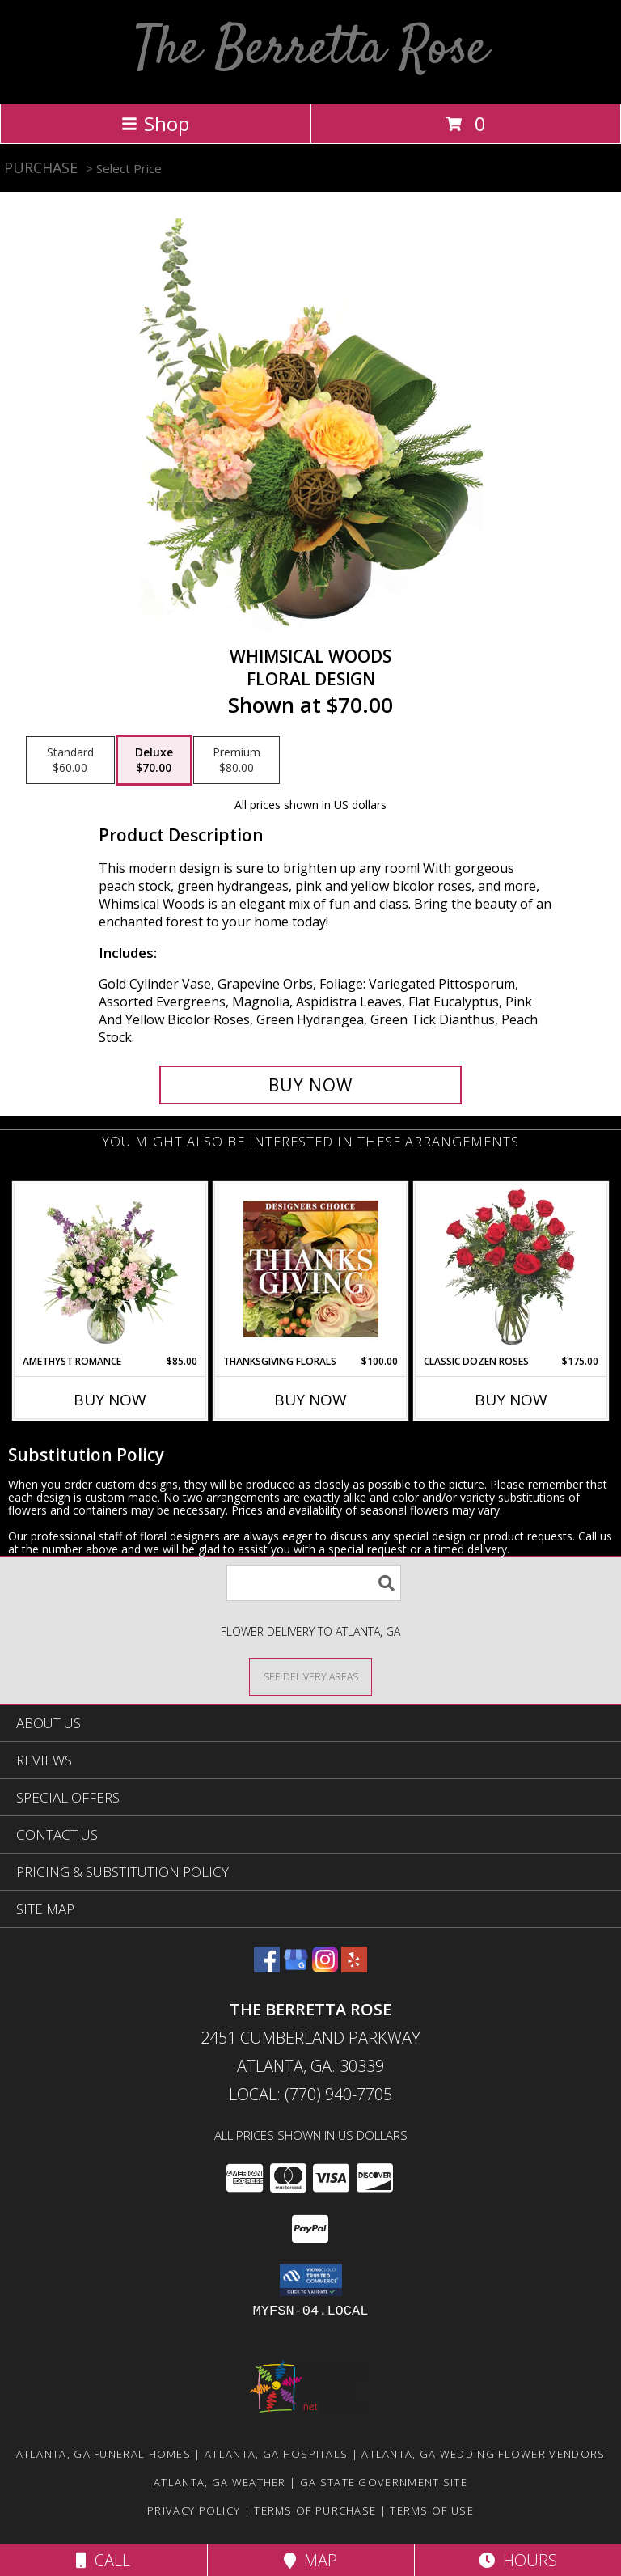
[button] (311, 2280)
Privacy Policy (193, 2510)
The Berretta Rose (311, 49)
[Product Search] (313, 1583)
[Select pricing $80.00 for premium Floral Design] (236, 760)
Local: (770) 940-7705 (310, 2094)
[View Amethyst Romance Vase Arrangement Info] (110, 1268)
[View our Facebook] (267, 1967)
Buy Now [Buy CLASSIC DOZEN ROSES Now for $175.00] (511, 1399)
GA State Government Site (383, 2482)
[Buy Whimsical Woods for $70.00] (310, 1085)
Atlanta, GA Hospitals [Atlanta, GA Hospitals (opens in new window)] (276, 2454)
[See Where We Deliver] (310, 1676)
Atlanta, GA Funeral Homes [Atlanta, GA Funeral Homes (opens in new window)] (104, 2454)
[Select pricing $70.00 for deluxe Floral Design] (154, 760)
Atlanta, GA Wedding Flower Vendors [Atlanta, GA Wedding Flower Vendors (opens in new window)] (483, 2454)
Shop (155, 123)
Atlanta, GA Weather (220, 2482)
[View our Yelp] (354, 1967)
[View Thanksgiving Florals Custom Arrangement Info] (310, 1268)
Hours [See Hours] (518, 2560)
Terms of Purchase (315, 2510)
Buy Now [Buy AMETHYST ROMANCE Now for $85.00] (110, 1399)
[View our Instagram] (325, 1967)
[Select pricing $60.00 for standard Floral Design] (70, 760)
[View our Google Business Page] (296, 1967)
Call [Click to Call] (103, 2560)
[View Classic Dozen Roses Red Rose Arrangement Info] (511, 1268)
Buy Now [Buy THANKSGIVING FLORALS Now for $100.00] (310, 1399)
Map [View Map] (310, 2560)
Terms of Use (432, 2510)
